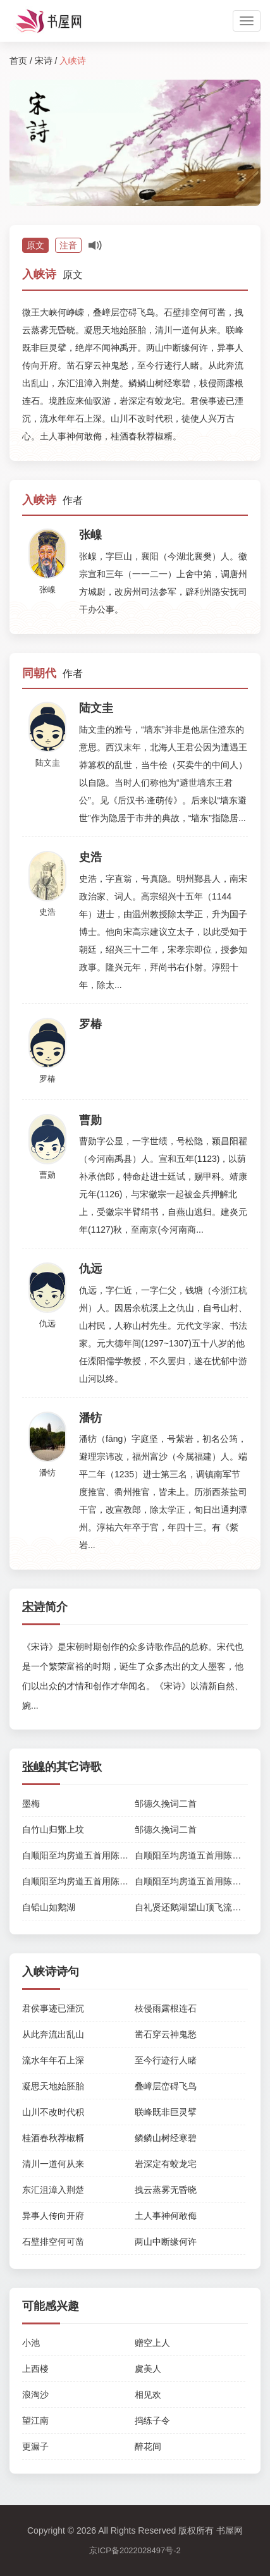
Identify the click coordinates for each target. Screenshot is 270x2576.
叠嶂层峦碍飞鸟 (166, 2086)
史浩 (47, 912)
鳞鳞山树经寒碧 (166, 2138)
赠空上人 (152, 2343)
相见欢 (148, 2395)
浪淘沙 (35, 2395)
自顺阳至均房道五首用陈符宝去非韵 (93, 1855)
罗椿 (47, 1079)
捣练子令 (152, 2420)
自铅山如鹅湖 (48, 1907)
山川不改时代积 (53, 2112)
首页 (18, 61)
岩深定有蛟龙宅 (166, 2164)
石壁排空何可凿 (53, 2242)
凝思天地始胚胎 (53, 2086)
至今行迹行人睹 (166, 2060)
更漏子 (35, 2446)
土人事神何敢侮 (166, 2216)
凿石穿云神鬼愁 (166, 2034)
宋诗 (43, 61)
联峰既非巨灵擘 (166, 2112)
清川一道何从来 (53, 2164)
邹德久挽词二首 (166, 1803)
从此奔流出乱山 (53, 2034)
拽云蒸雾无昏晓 (166, 2190)
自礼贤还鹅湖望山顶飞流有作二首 (201, 1907)
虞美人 (148, 2369)
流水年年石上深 (53, 2060)
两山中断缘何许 (166, 2242)
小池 (31, 2343)
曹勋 (47, 1175)
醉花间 (148, 2446)
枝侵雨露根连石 (166, 2008)
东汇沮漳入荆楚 (53, 2190)
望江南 (35, 2420)
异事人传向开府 (53, 2216)
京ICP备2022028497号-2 (135, 2550)
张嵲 (47, 589)
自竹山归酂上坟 (53, 1829)
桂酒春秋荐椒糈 (53, 2138)
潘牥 (47, 1472)
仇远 (47, 1323)
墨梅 (31, 1803)
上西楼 (35, 2369)
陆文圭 (47, 762)
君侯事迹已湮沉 (53, 2008)
